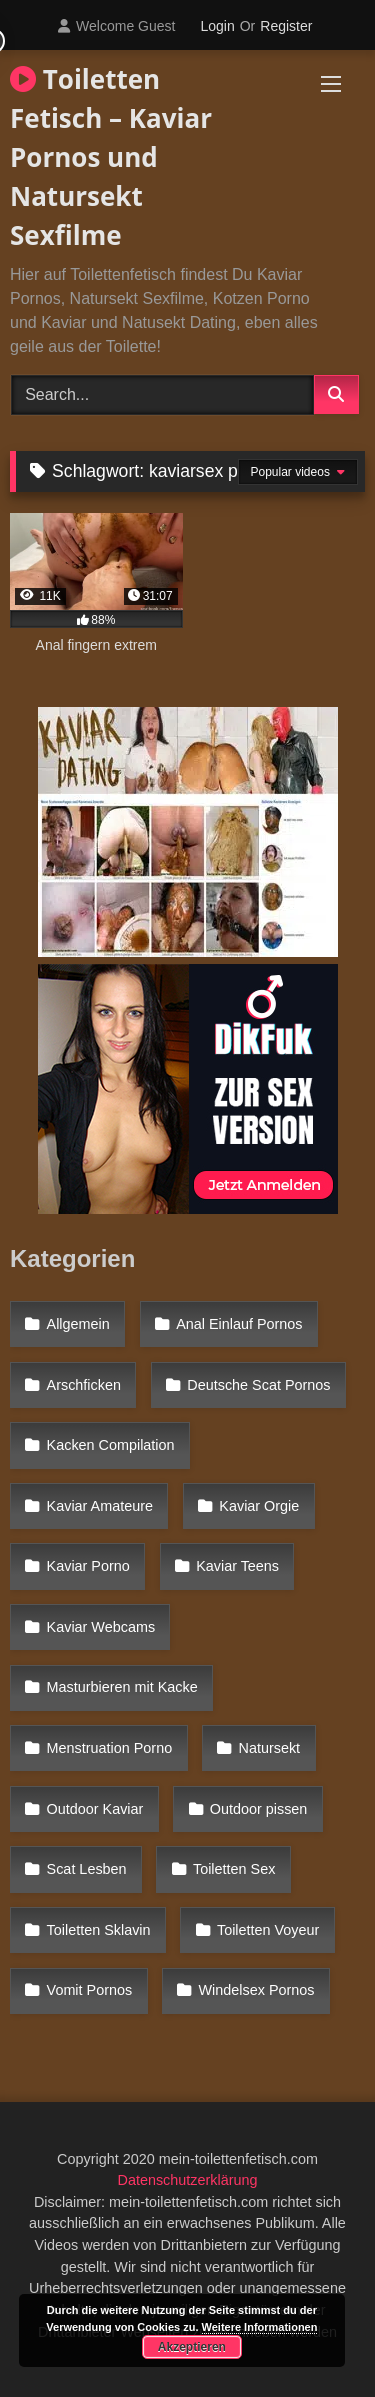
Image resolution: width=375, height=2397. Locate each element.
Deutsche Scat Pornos (258, 1385)
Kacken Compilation (111, 1445)
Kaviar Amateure (100, 1506)
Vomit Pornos (90, 1990)
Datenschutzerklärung (188, 2180)
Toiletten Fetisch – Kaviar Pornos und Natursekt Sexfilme (111, 157)
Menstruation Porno (110, 1748)
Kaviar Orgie (259, 1506)
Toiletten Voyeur (268, 1930)
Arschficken (84, 1385)
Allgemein (78, 1324)
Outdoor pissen (259, 1809)
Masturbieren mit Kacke (122, 1687)
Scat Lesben (87, 1869)
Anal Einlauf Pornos (239, 1324)
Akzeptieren (192, 2347)
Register (286, 26)
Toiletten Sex (234, 1869)
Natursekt (270, 1748)
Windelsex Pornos (257, 1990)
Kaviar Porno (88, 1566)
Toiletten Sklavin (99, 1930)
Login (217, 26)
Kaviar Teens (237, 1566)
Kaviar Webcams (101, 1627)
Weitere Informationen (260, 2327)
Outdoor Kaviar (95, 1809)
